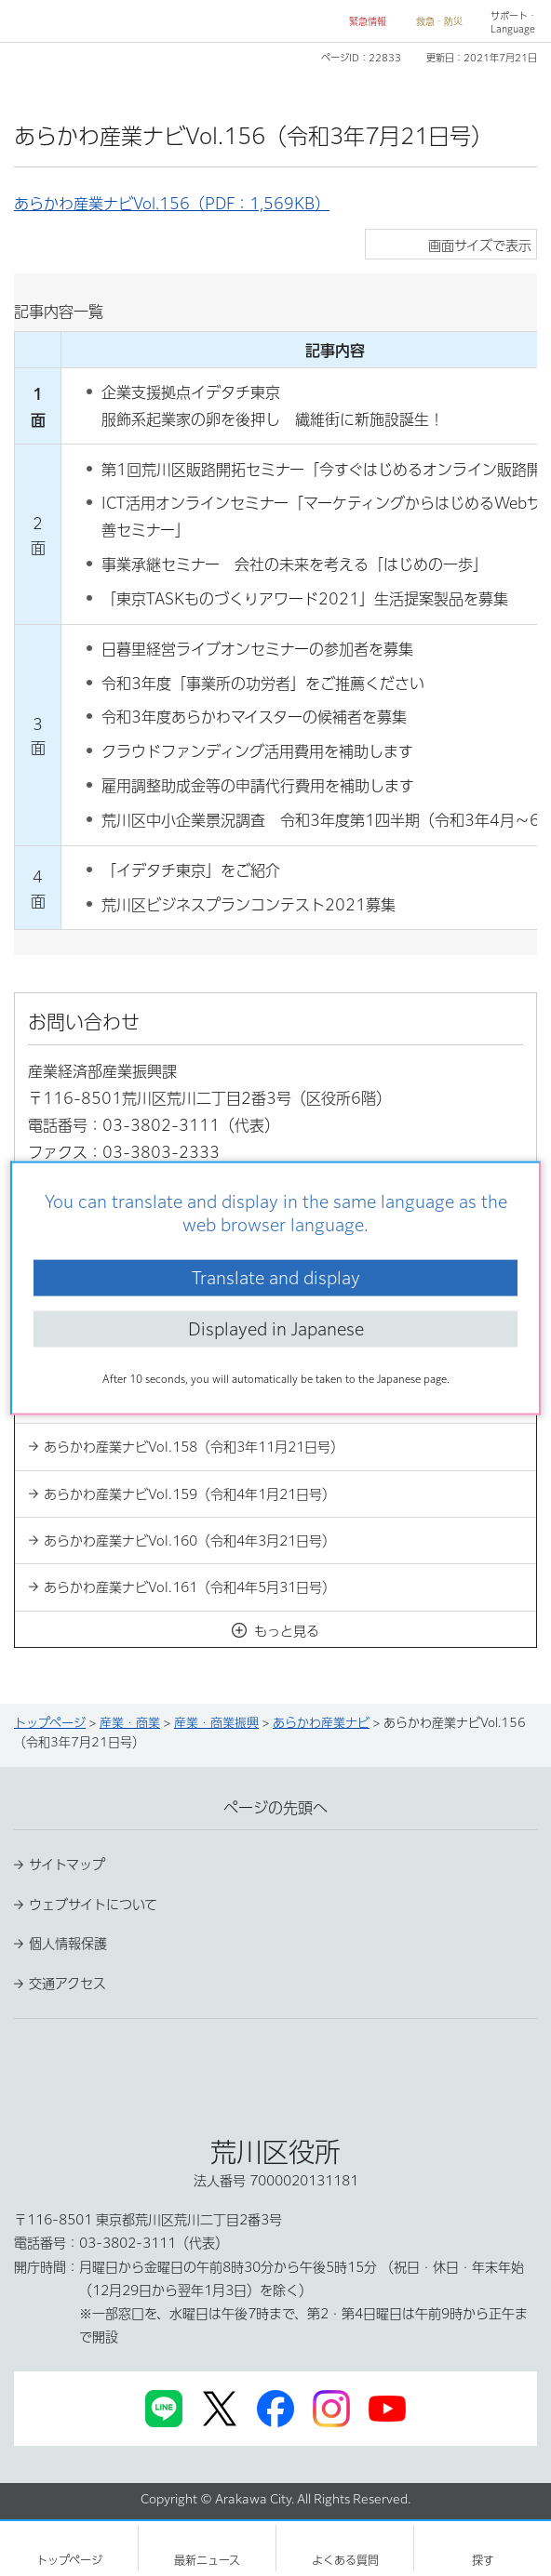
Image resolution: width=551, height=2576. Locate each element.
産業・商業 (130, 1723)
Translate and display (276, 1276)
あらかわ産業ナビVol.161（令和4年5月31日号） (189, 1587)
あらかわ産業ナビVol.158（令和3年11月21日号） (193, 1447)
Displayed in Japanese (276, 1329)
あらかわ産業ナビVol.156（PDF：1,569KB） (171, 203)
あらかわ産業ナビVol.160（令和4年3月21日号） (189, 1540)
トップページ (50, 1723)
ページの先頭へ (275, 1807)
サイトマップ (67, 1864)
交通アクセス (67, 1983)
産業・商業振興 (216, 1723)
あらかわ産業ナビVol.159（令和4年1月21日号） (189, 1494)
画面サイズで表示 (479, 245)
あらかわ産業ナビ (321, 1723)
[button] (360, 22)
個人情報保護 (68, 1943)
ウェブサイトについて (93, 1904)
